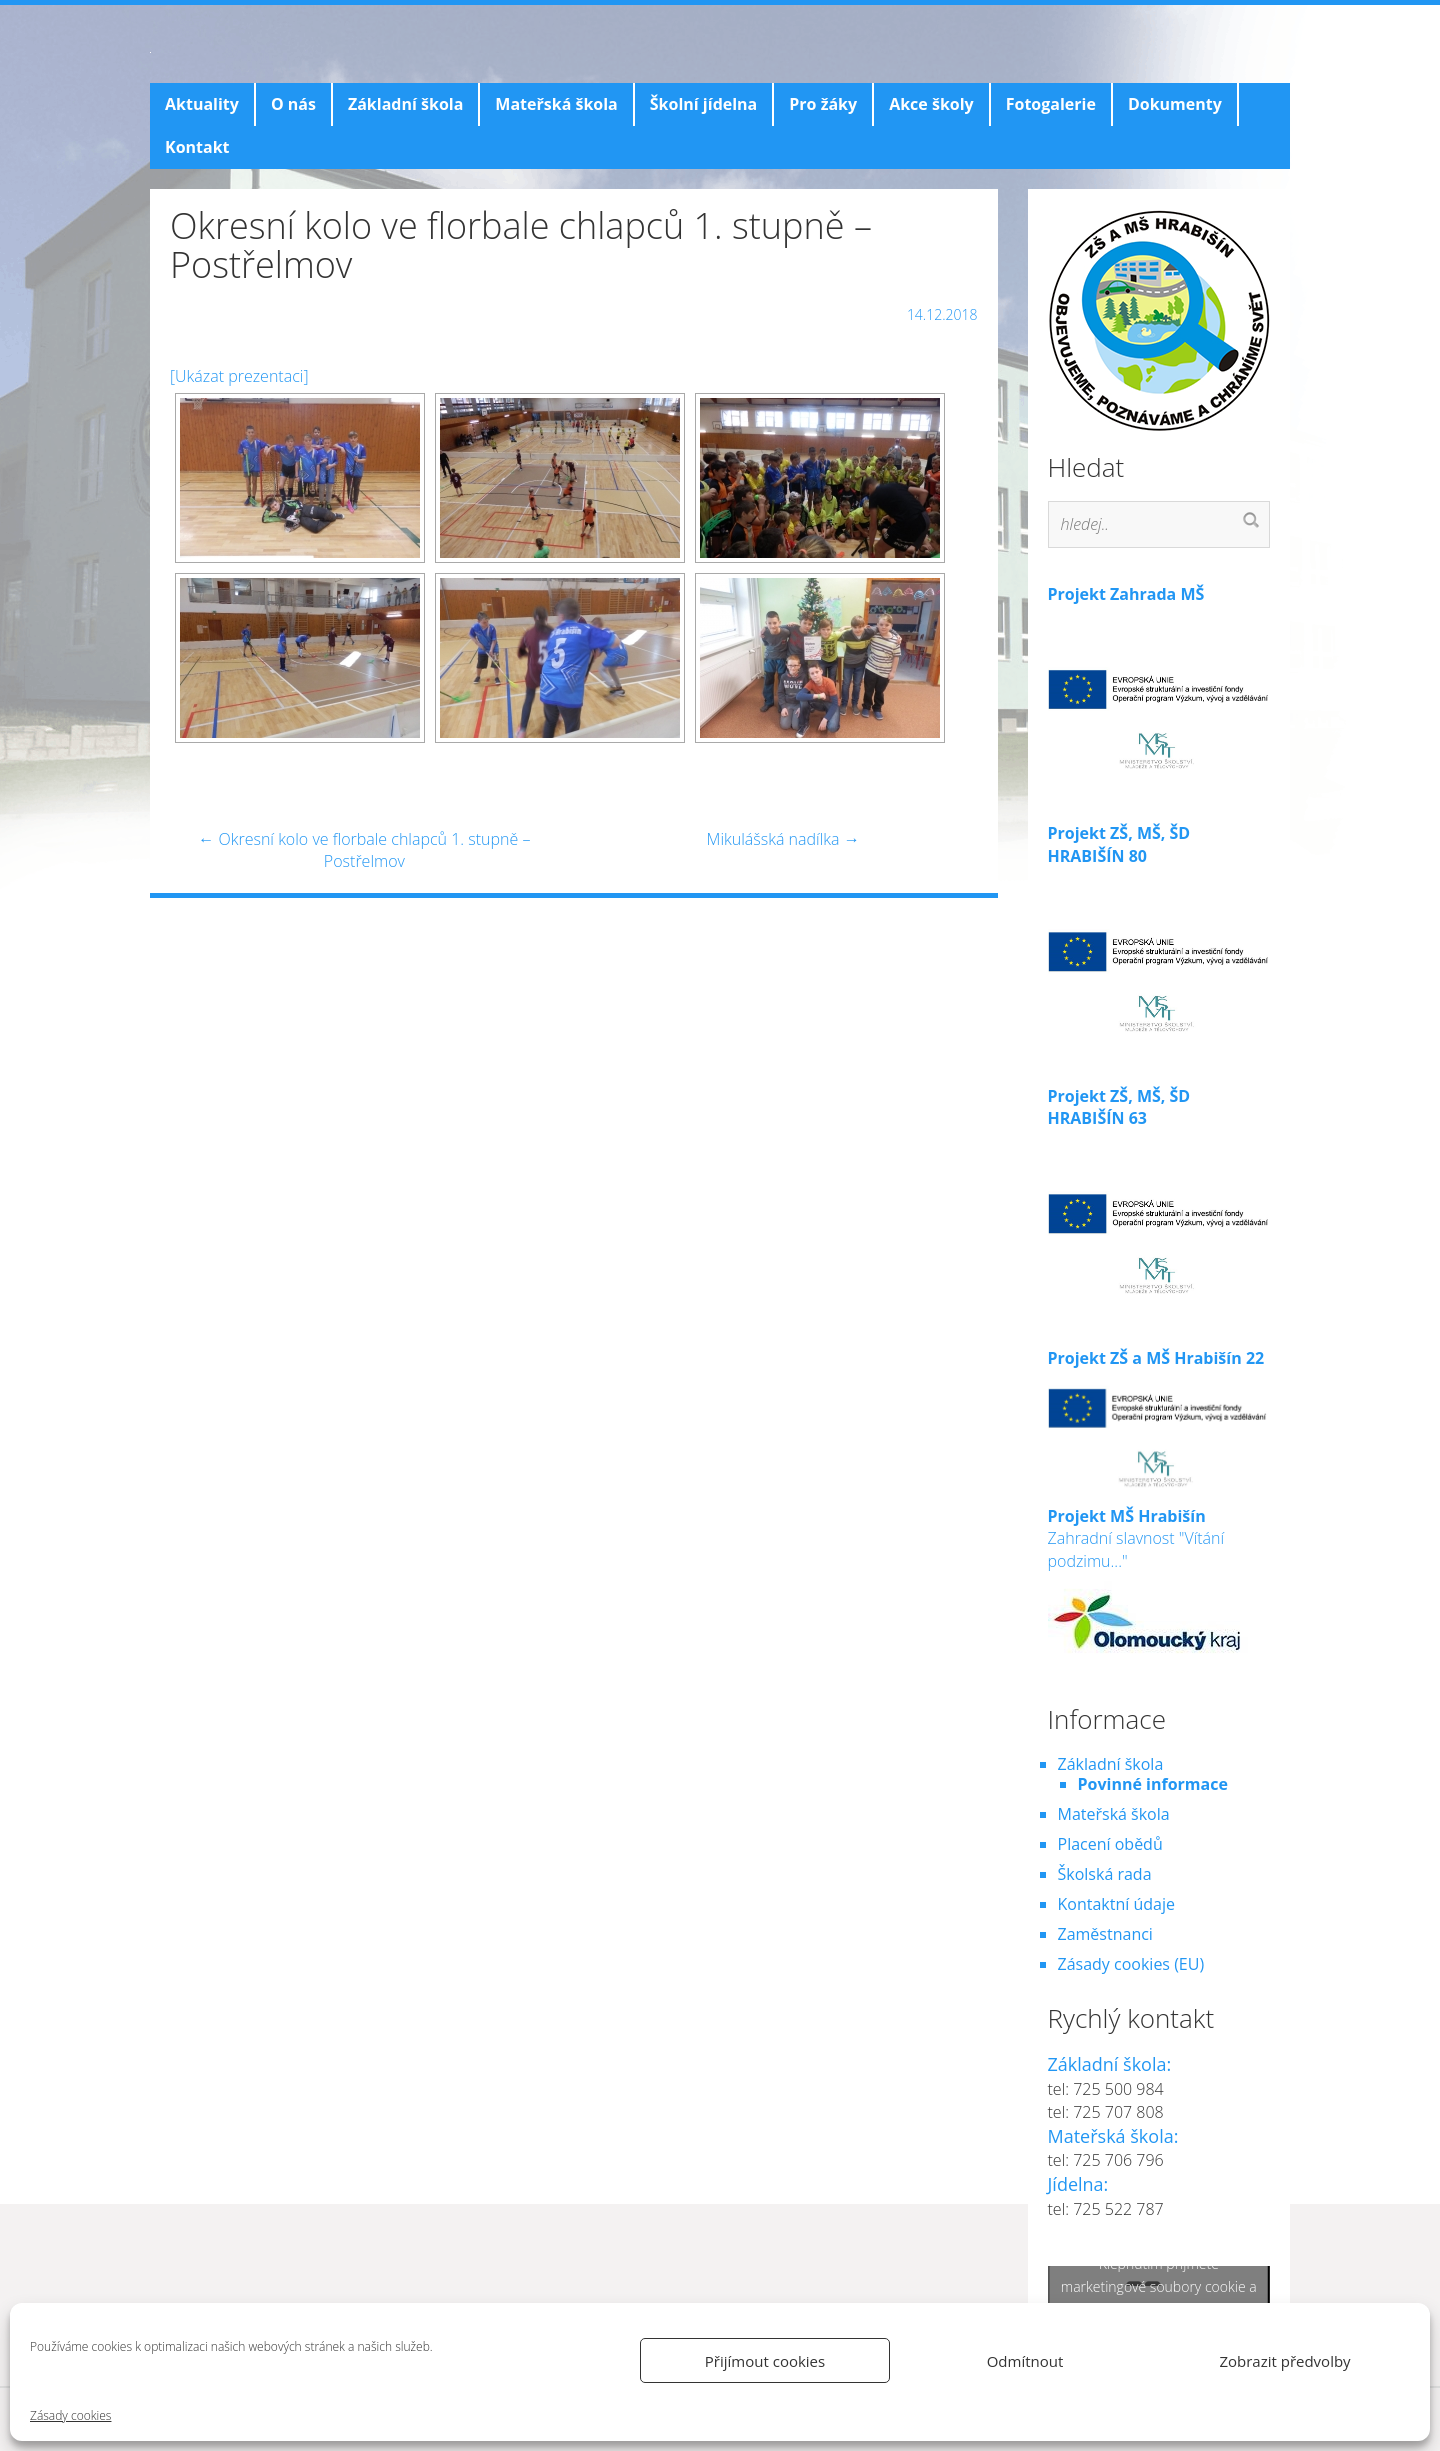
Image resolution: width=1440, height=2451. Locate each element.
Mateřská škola (556, 104)
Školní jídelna (703, 104)
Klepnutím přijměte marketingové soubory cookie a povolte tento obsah (1159, 2285)
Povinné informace (1153, 1784)
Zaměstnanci (1105, 1934)
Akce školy (931, 104)
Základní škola (405, 104)
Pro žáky (823, 104)
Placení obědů (1110, 1844)
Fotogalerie (1051, 104)
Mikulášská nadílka (783, 839)
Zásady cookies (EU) (1131, 1964)
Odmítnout (1025, 2361)
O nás (293, 104)
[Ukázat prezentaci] (239, 376)
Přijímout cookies (765, 2361)
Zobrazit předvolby (1284, 2361)
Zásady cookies (70, 2415)
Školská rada (1105, 1874)
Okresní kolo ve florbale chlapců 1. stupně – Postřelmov (364, 850)
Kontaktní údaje (1116, 1904)
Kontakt (197, 147)
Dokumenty (1175, 104)
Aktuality (202, 104)
